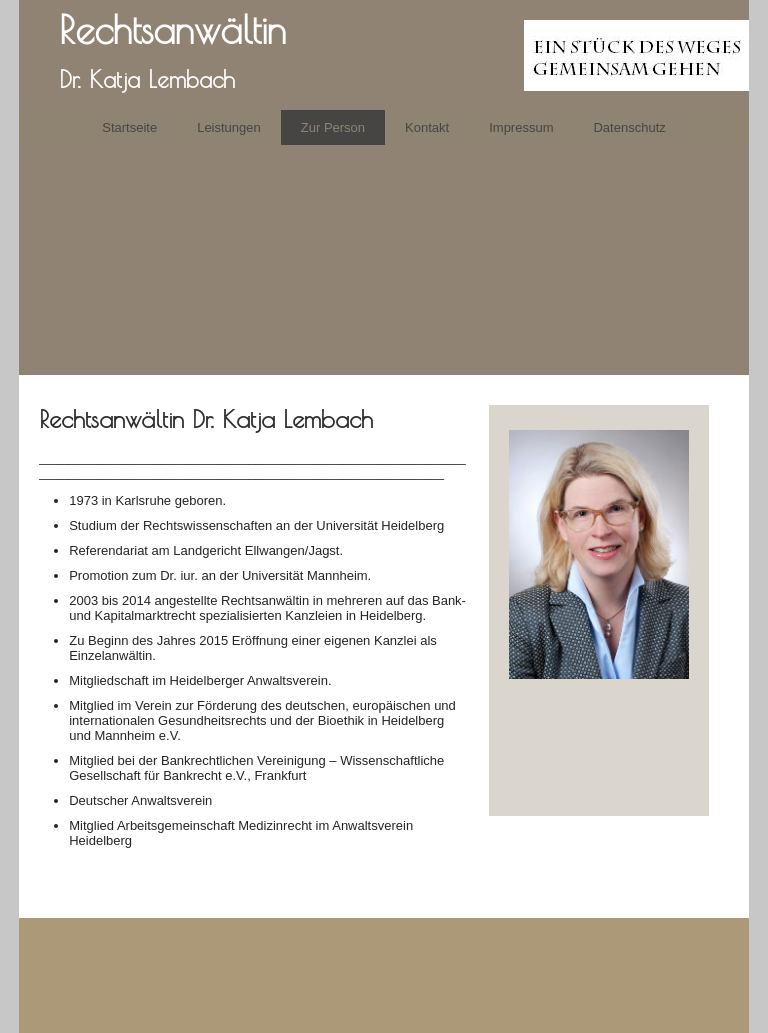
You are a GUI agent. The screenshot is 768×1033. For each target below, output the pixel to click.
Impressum (521, 127)
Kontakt (427, 127)
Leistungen (229, 127)
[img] (384, 55)
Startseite (129, 127)
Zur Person (333, 127)
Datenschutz (629, 127)
